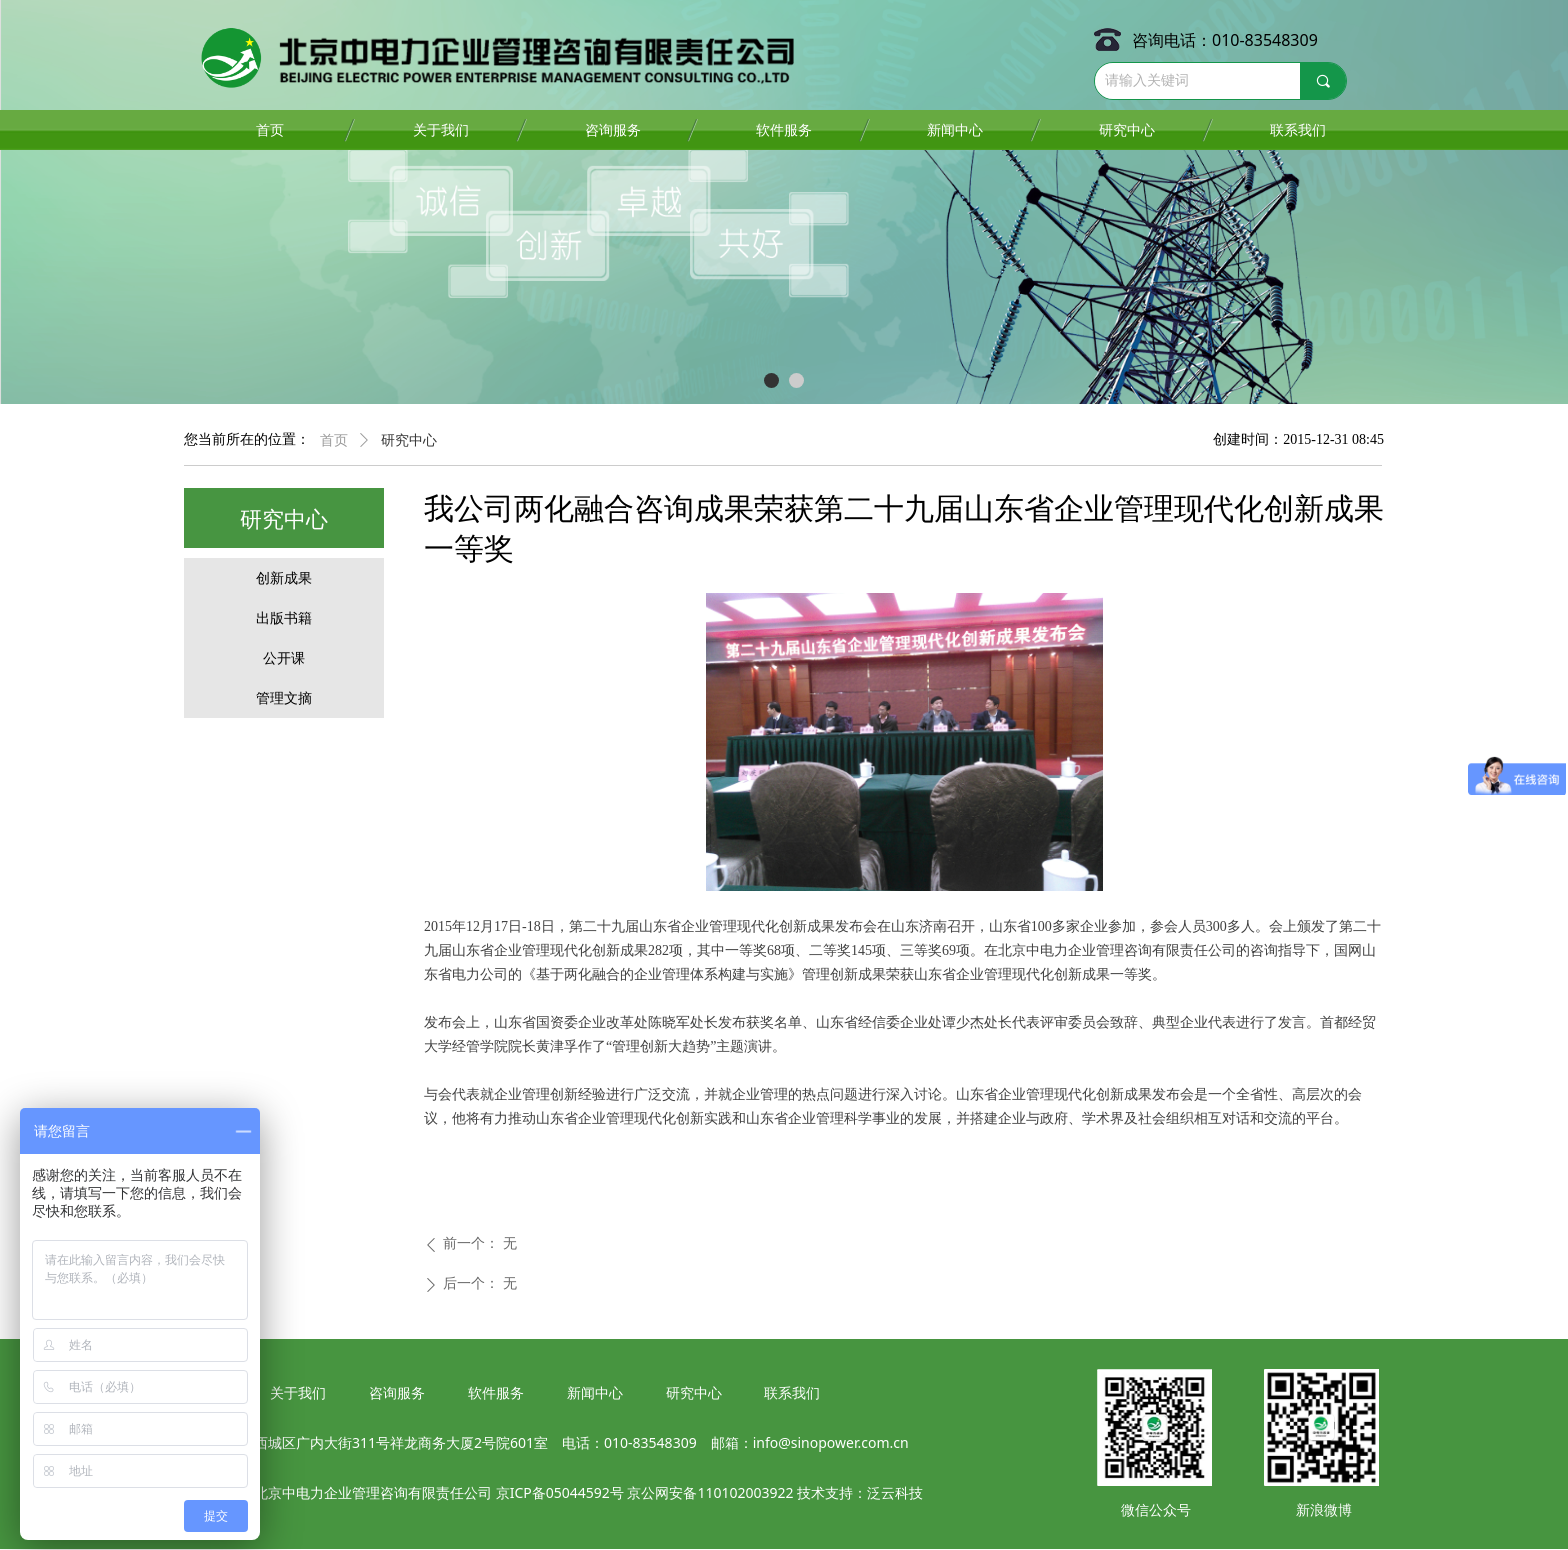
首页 (334, 440)
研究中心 (409, 440)
